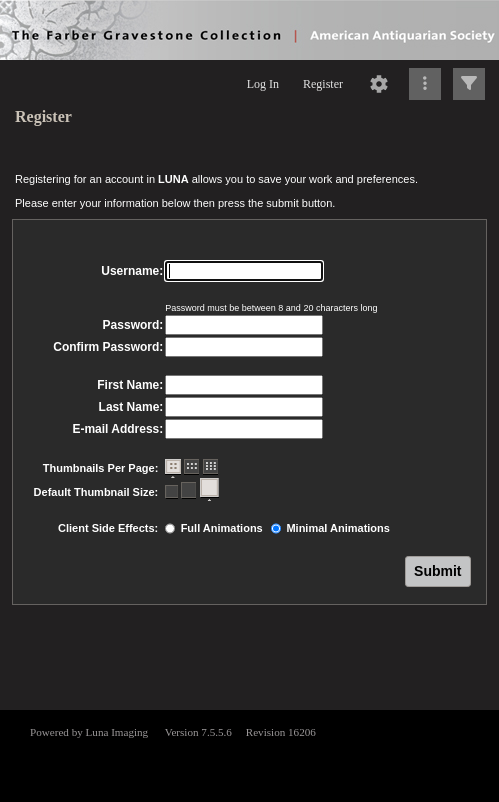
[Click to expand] (469, 84)
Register (323, 84)
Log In (263, 84)
